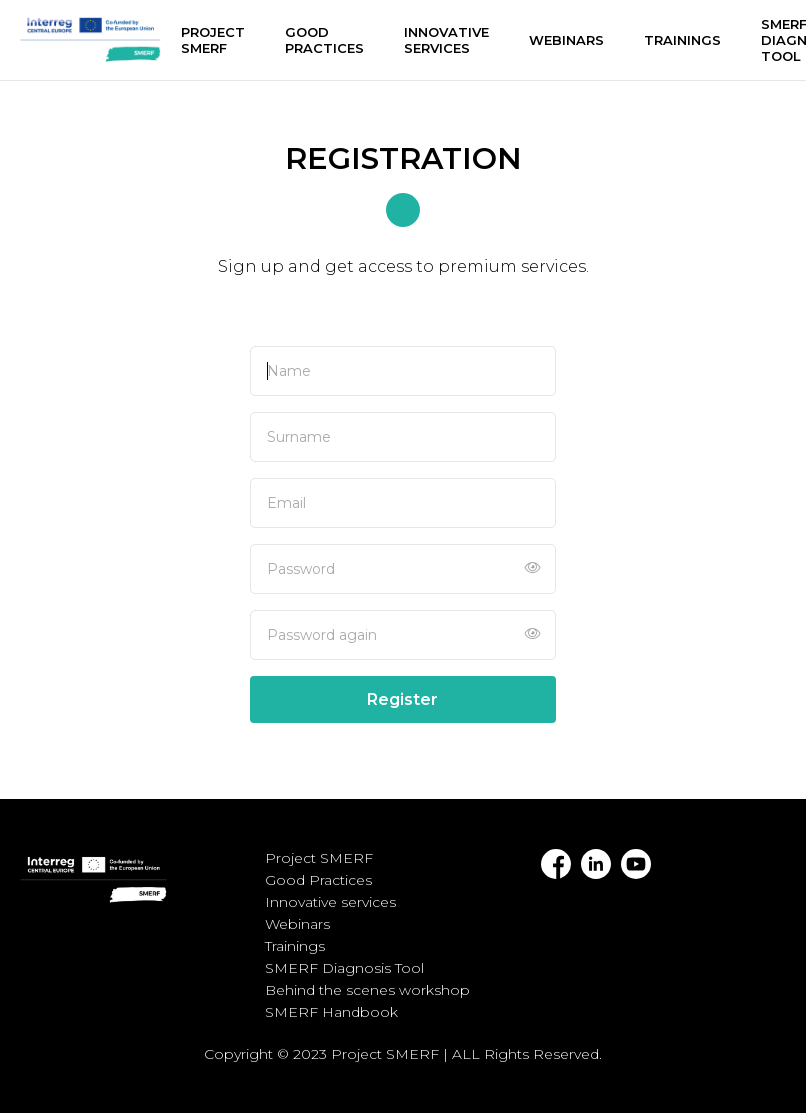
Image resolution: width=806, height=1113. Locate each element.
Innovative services (446, 40)
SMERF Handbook (331, 1012)
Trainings (682, 40)
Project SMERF (213, 40)
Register (402, 699)
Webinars (566, 40)
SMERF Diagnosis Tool (344, 968)
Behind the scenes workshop (367, 990)
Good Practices (324, 40)
